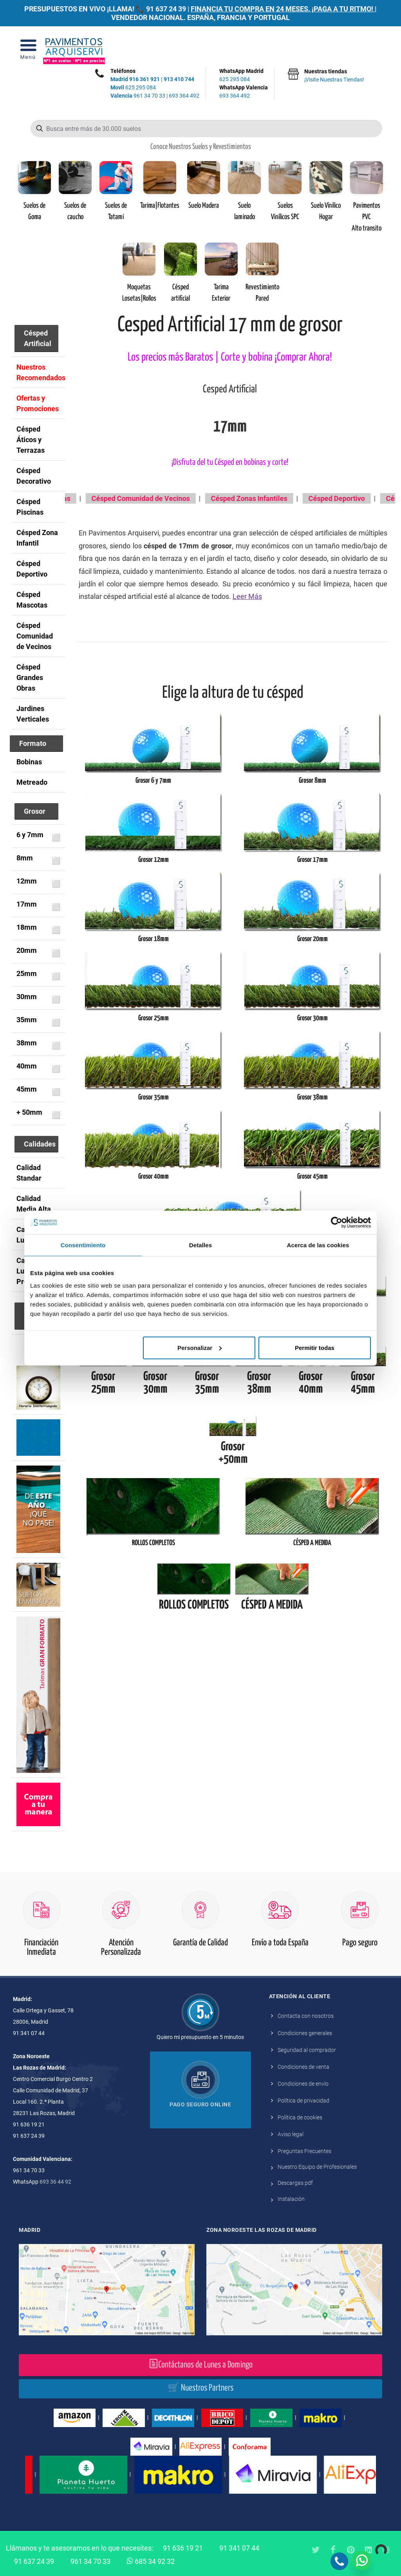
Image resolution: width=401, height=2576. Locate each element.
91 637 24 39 (166, 9)
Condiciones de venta (303, 2067)
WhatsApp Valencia (243, 92)
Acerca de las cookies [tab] (318, 1245)
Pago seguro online (200, 2104)
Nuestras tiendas (334, 76)
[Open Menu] (28, 51)
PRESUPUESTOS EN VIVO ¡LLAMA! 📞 (84, 9)
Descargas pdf (295, 2183)
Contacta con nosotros (306, 2016)
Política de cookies (300, 2117)
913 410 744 (179, 79)
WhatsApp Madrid (243, 75)
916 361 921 (144, 79)
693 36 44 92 (55, 2182)
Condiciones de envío (303, 2084)
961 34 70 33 (137, 96)
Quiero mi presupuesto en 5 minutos (200, 2037)
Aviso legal (290, 2134)
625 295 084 (133, 87)
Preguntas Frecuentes (304, 2151)
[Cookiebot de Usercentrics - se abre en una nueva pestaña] (336, 1222)
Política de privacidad (303, 2100)
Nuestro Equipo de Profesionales (317, 2167)
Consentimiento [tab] (83, 1245)
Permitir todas (314, 1347)
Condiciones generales (305, 2033)
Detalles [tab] (200, 1245)
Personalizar (199, 1347)
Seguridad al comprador (307, 2050)
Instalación (291, 2199)
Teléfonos (122, 71)
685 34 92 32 (151, 2560)
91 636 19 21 (183, 2548)
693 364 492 (184, 96)
